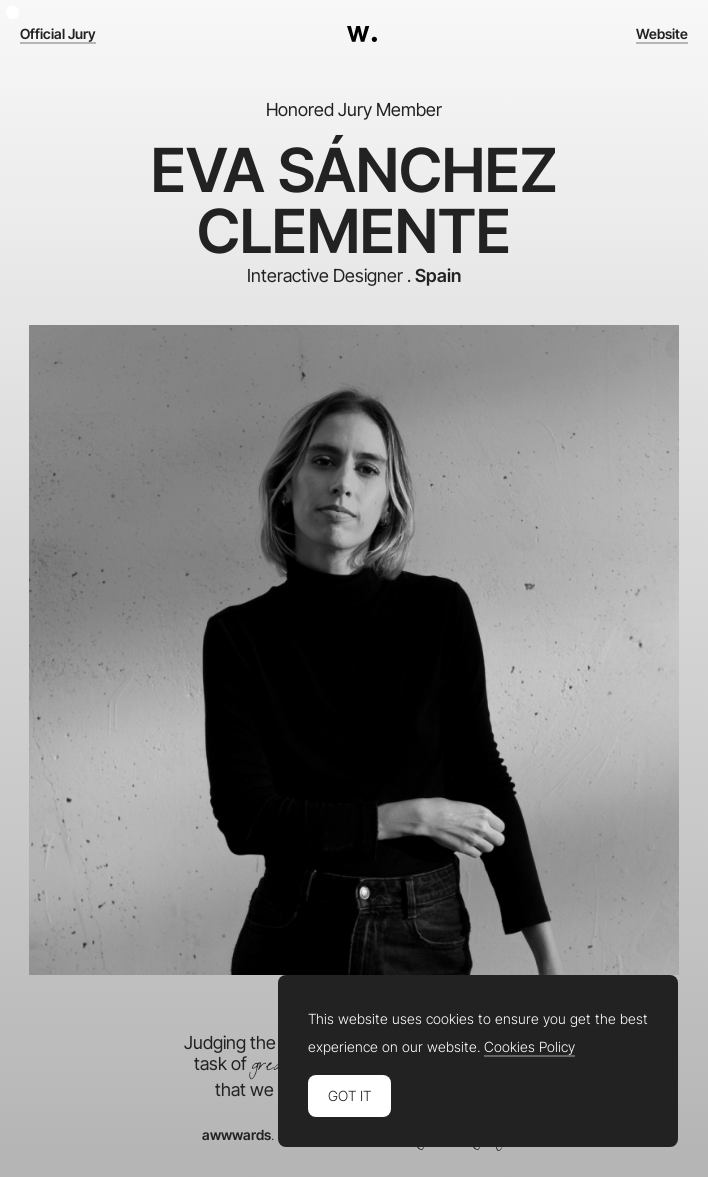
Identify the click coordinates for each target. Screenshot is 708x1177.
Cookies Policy (529, 1047)
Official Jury (58, 34)
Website (662, 34)
